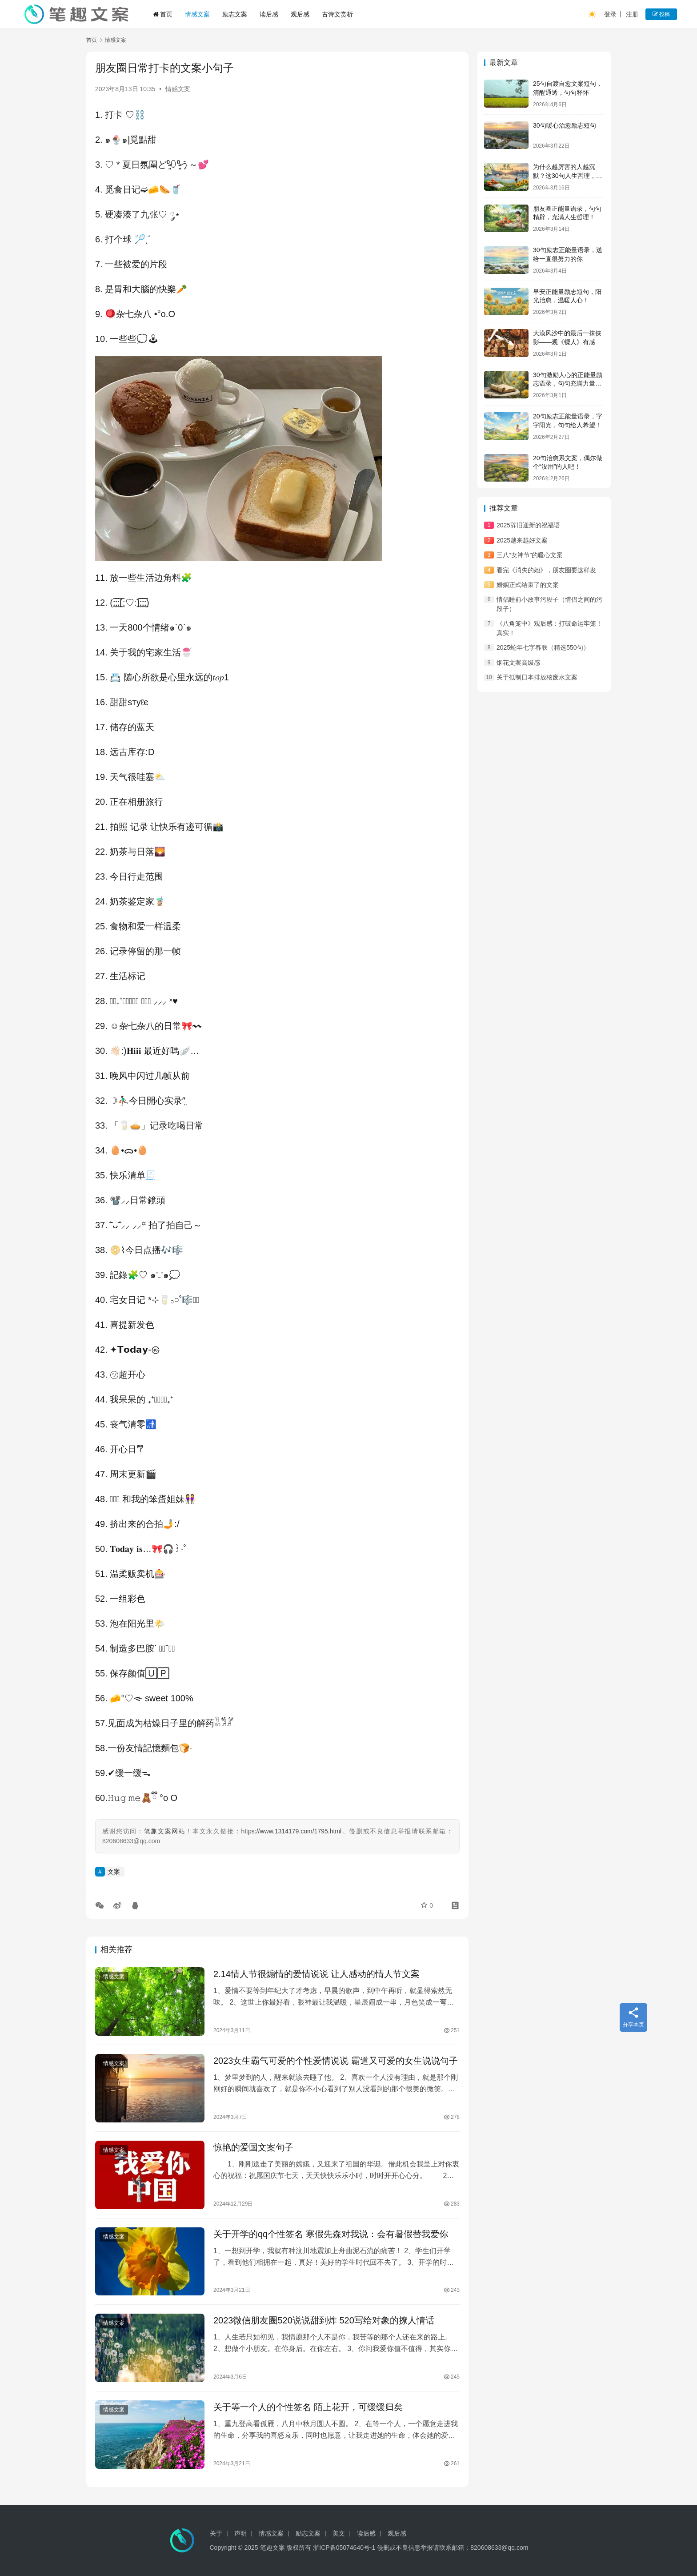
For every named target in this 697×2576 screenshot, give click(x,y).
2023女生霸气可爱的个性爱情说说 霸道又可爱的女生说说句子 (335, 2061)
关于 (216, 2533)
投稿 (661, 14)
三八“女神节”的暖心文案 (530, 555)
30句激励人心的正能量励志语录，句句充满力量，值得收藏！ (567, 383)
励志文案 (234, 14)
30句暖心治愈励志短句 (564, 125)
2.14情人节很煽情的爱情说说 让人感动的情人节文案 (316, 1974)
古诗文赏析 (337, 14)
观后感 (300, 14)
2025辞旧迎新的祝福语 (528, 525)
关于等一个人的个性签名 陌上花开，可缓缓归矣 (308, 2407)
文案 (114, 1871)
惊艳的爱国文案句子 (253, 2147)
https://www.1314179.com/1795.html (291, 1831)
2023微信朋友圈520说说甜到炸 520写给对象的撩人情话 (323, 2320)
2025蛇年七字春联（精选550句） (543, 647)
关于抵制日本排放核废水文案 (537, 677)
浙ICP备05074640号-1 (344, 2547)
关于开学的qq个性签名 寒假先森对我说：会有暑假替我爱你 (330, 2234)
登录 (610, 14)
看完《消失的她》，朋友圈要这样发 (546, 570)
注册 (632, 14)
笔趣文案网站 (165, 1831)
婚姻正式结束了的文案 (528, 584)
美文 (338, 2533)
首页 (162, 14)
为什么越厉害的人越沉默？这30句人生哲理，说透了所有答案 (567, 175)
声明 (240, 2533)
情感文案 (197, 14)
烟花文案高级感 (518, 662)
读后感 (269, 14)
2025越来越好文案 (522, 540)
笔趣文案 (272, 2547)
